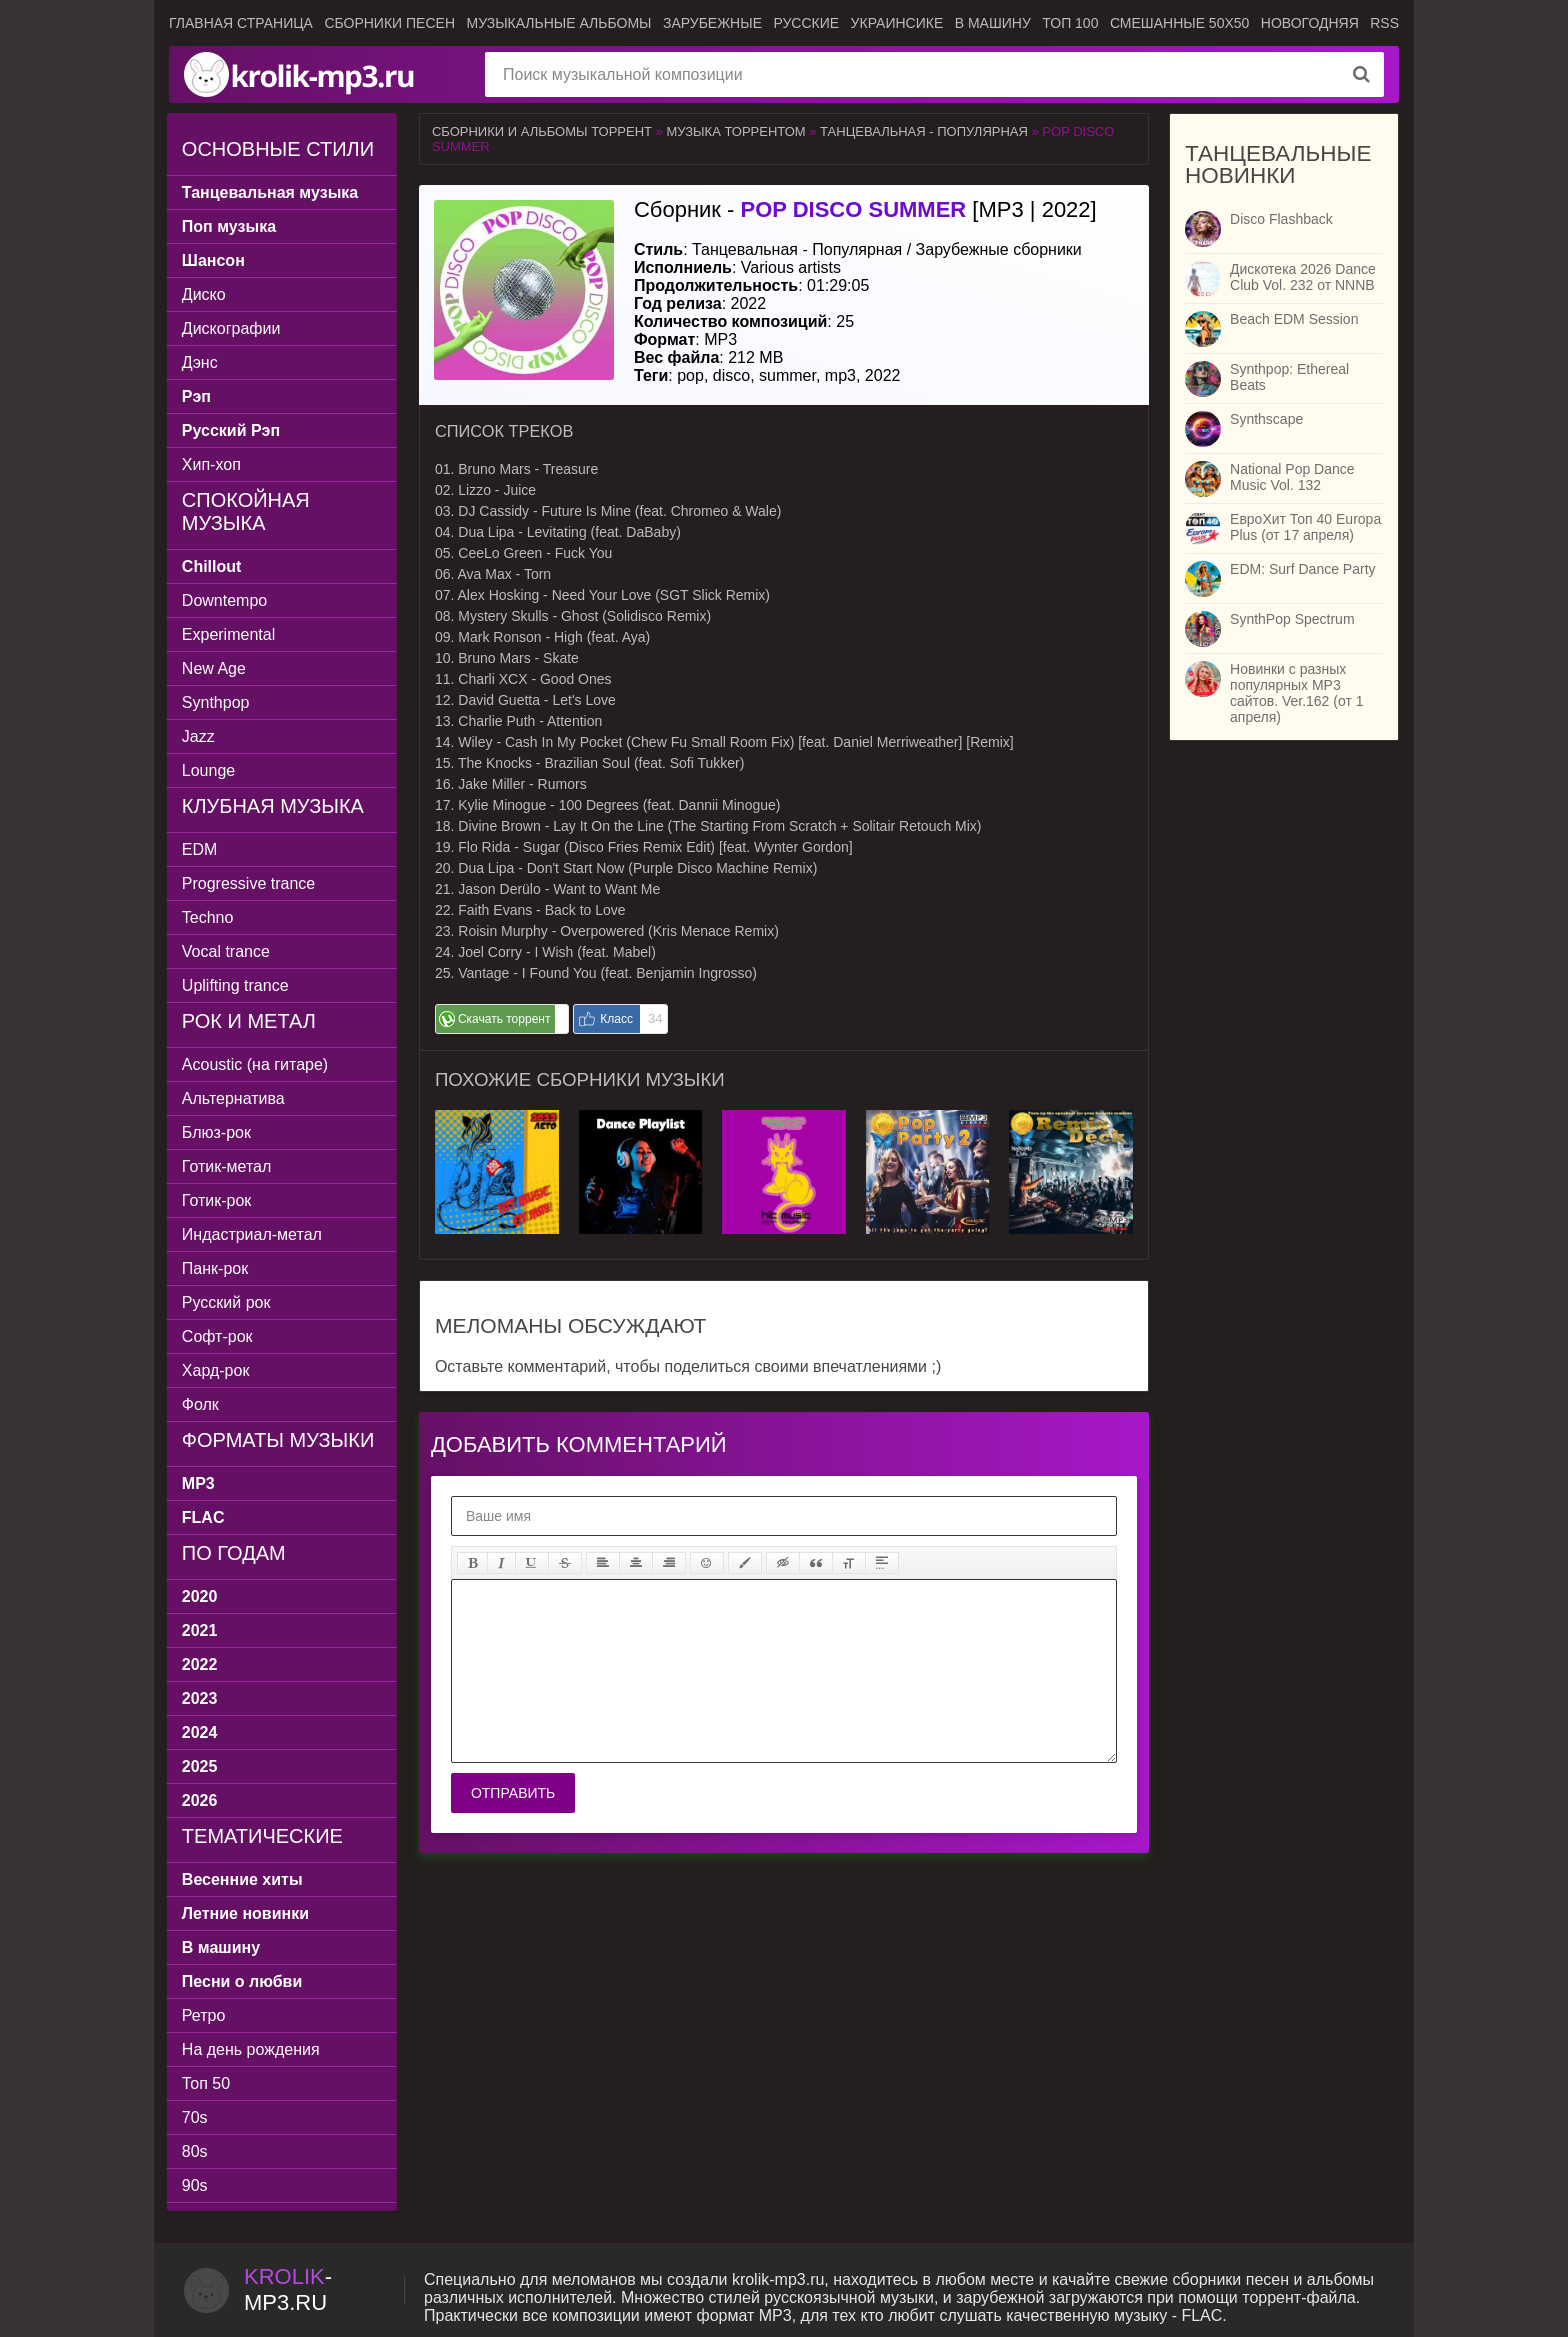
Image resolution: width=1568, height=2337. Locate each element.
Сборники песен (389, 23)
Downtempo (226, 600)
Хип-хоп (213, 464)
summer (787, 375)
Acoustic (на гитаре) (257, 1064)
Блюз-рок (218, 1132)
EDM (202, 849)
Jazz (200, 736)
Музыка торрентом (735, 131)
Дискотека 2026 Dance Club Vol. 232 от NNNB (1303, 277)
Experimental (230, 634)
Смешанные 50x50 (1179, 23)
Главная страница (241, 23)
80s (197, 2151)
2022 (883, 375)
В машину (993, 23)
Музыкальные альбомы (558, 23)
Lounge (210, 770)
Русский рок (228, 1302)
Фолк (202, 1404)
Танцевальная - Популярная (924, 131)
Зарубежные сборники (999, 249)
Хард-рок (218, 1370)
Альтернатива (235, 1098)
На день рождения (253, 2049)
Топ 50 (208, 2083)
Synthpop (218, 702)
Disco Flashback (1281, 219)
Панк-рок (217, 1268)
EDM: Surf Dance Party (1303, 569)
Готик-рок (219, 1200)
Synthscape (1266, 419)
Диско (206, 294)
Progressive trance (250, 883)
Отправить (513, 1793)
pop (690, 375)
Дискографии (233, 328)
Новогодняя (1310, 23)
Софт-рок (219, 1336)
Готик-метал (228, 1166)
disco (731, 375)
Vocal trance (228, 951)
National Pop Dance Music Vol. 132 (1292, 477)
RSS (1384, 23)
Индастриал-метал (254, 1234)
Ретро (205, 2015)
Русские (806, 23)
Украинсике (897, 23)
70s (197, 2117)
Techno (210, 917)
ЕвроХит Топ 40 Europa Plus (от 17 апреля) (1305, 527)
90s (197, 2185)
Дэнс (202, 362)
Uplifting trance (237, 985)
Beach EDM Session (1294, 319)
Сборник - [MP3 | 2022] (865, 209)
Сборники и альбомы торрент (542, 131)
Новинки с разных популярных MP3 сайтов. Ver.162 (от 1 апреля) (1296, 693)
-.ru (288, 2289)
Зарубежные (712, 23)
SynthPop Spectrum (1292, 619)
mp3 (840, 375)
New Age (216, 668)
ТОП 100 (1070, 23)
